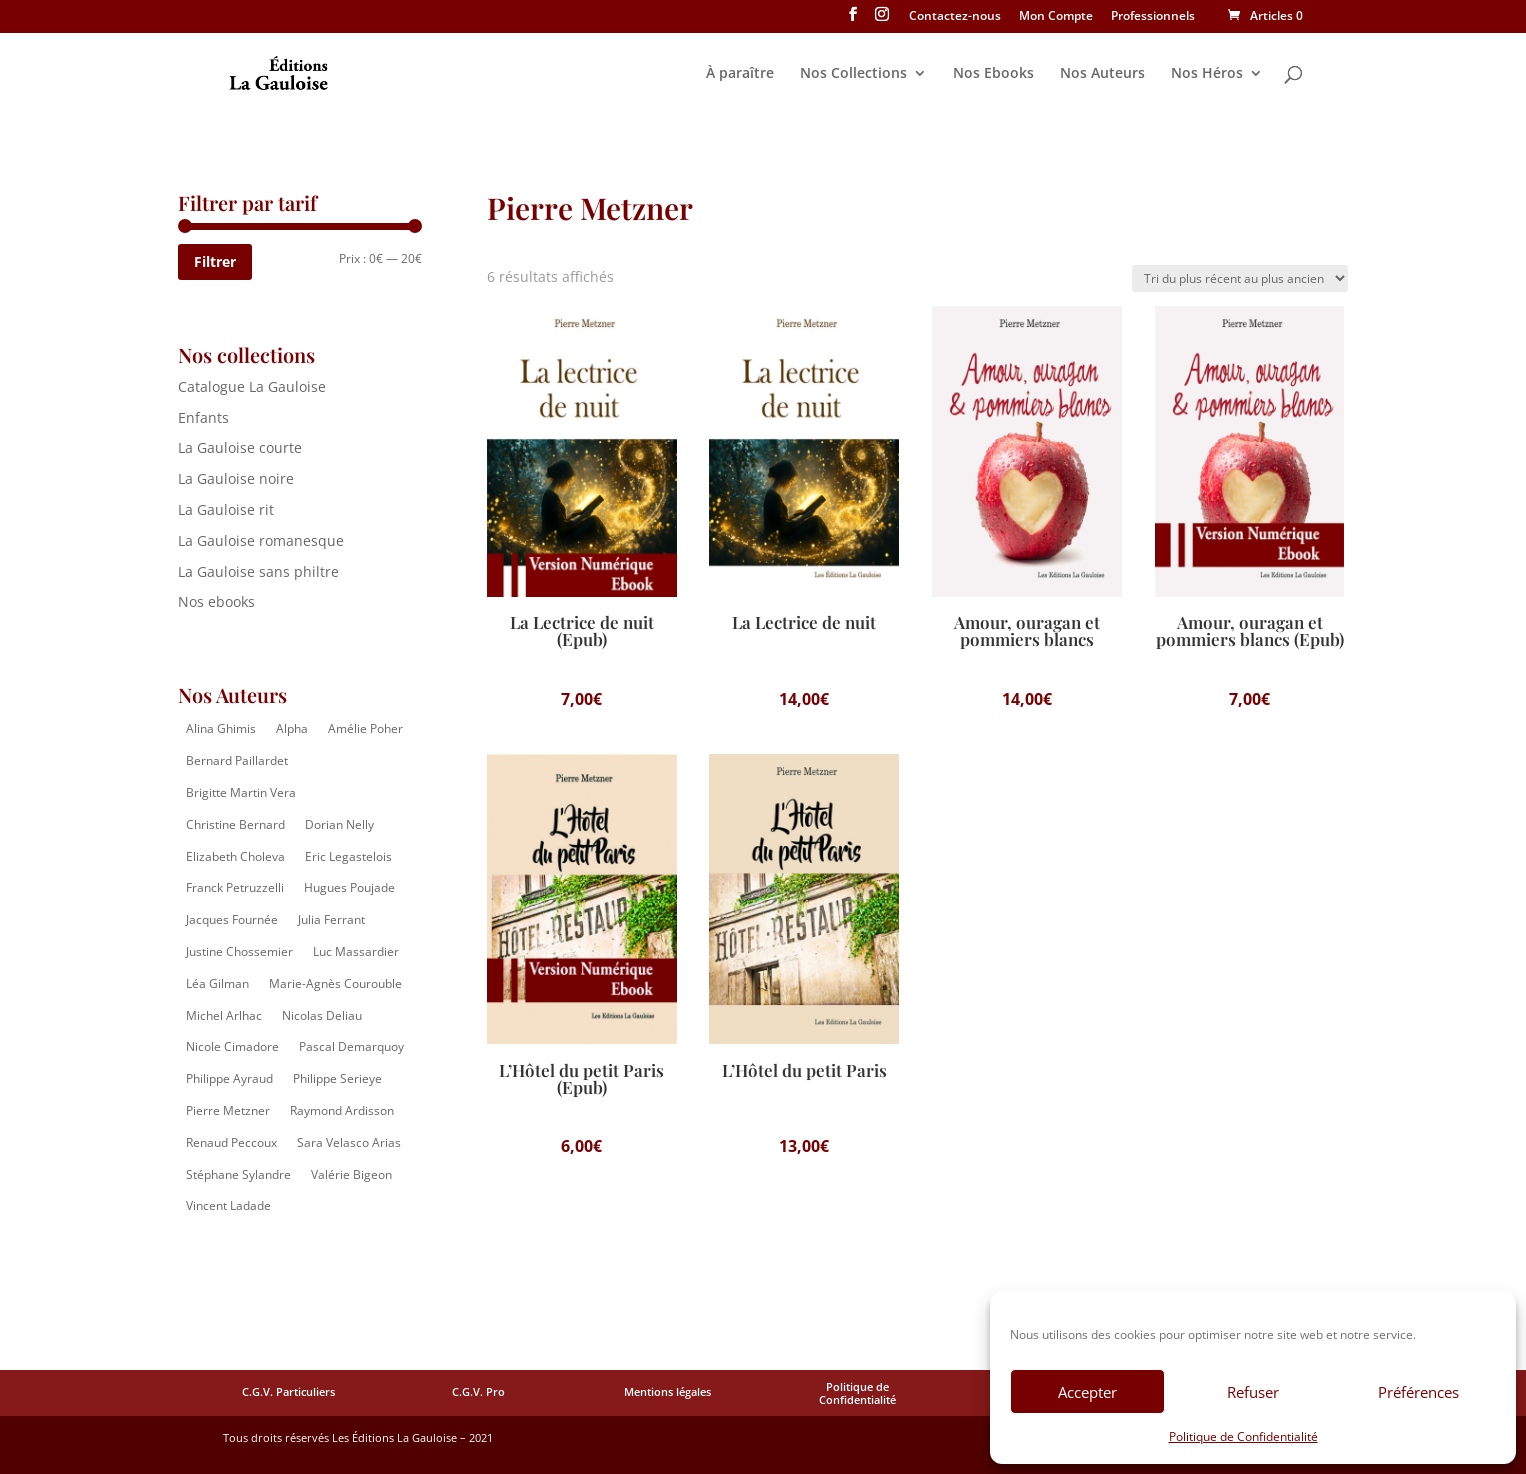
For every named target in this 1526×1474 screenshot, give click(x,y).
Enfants (203, 417)
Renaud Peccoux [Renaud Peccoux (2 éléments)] (231, 1142)
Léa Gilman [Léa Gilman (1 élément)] (217, 983)
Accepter (1087, 1392)
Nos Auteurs (1102, 74)
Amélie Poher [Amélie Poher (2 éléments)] (365, 728)
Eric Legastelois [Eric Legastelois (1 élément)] (348, 856)
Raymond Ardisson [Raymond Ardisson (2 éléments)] (342, 1110)
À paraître (740, 74)
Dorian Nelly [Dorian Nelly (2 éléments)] (339, 824)
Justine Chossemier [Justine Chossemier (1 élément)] (239, 951)
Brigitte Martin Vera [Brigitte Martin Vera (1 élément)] (241, 792)
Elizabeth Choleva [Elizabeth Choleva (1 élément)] (235, 856)
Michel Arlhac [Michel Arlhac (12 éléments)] (224, 1015)
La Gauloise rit (226, 509)
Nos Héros (1207, 74)
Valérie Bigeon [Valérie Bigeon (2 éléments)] (351, 1174)
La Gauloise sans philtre (258, 571)
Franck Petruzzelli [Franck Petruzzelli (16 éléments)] (235, 887)
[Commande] (1240, 278)
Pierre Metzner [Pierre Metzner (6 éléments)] (228, 1110)
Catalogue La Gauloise (252, 386)
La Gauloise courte (240, 447)
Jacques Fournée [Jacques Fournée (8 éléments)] (232, 919)
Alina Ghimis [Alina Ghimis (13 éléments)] (221, 728)
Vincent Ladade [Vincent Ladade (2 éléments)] (228, 1205)
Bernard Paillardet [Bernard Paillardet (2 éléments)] (237, 760)
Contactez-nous (955, 17)
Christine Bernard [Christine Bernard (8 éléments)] (235, 824)
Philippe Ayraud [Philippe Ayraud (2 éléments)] (229, 1078)
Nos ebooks (216, 601)
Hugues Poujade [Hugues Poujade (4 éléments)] (349, 887)
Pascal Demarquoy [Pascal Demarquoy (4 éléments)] (351, 1046)
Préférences (1418, 1392)
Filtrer (215, 261)
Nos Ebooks (993, 74)
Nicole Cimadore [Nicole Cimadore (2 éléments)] (232, 1046)
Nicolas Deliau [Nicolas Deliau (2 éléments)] (322, 1015)
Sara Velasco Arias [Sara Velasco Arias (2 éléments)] (349, 1142)
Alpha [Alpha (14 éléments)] (292, 728)
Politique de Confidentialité (1243, 1436)
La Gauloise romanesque (261, 540)
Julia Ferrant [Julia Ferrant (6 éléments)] (331, 919)
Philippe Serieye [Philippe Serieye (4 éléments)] (337, 1078)
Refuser (1253, 1392)
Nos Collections (853, 74)
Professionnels (1153, 17)
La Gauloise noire (236, 478)
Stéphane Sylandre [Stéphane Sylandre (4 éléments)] (238, 1174)
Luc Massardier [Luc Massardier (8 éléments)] (356, 951)
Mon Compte (1056, 17)
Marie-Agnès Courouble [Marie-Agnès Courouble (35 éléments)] (335, 983)
